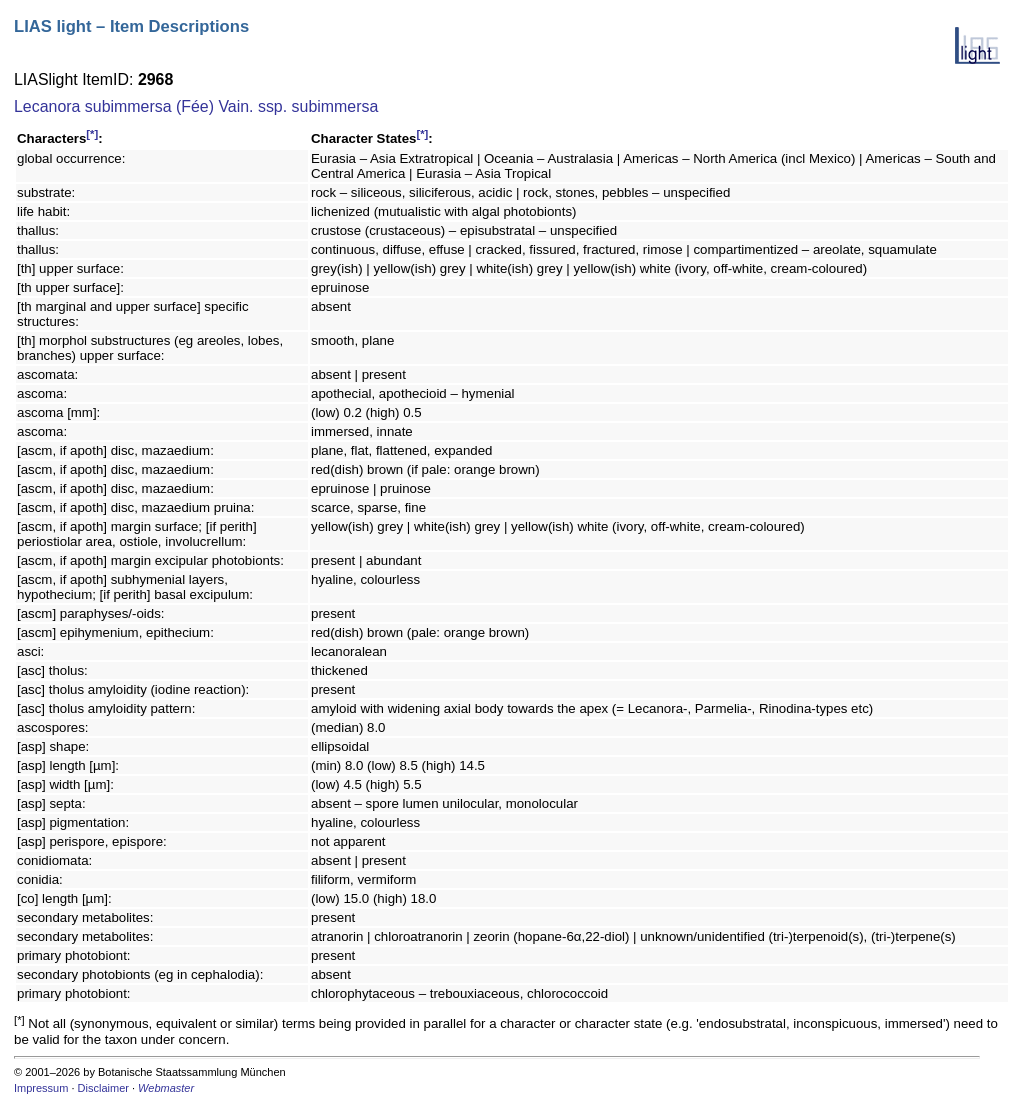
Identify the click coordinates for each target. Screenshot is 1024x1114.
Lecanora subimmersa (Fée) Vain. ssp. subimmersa (196, 106)
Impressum (41, 1088)
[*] (92, 134)
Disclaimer (103, 1088)
